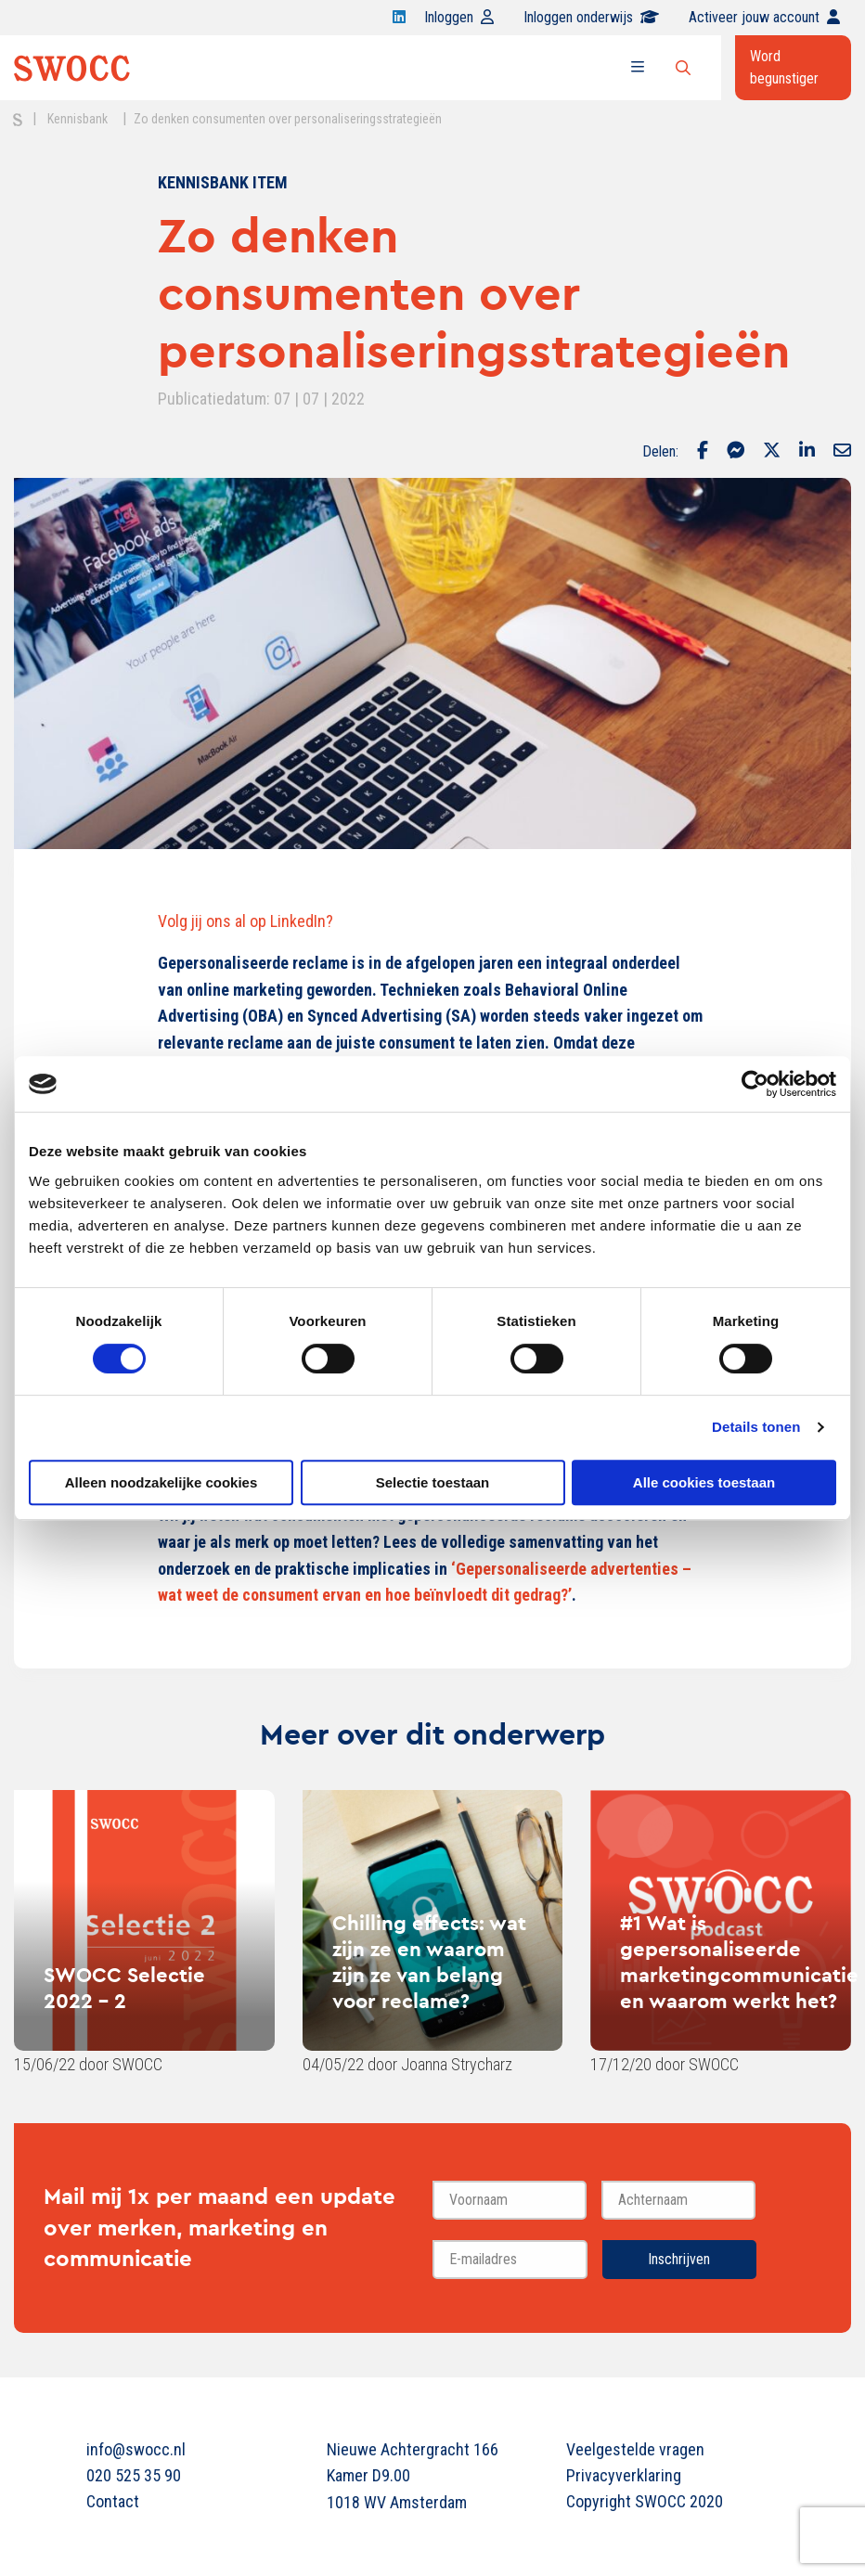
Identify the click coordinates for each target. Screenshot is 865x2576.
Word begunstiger (784, 67)
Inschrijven (679, 2259)
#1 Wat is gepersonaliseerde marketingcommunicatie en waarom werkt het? (739, 1962)
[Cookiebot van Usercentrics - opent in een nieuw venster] (755, 1084)
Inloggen (459, 17)
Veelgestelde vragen (635, 2449)
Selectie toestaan (433, 1482)
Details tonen (756, 1427)
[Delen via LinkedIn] (807, 452)
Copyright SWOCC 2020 (644, 2501)
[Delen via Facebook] (702, 452)
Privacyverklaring (623, 2475)
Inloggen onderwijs (591, 17)
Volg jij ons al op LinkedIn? (245, 921)
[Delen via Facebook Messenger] (735, 452)
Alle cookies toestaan (704, 1482)
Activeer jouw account (764, 17)
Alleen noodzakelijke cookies (161, 1482)
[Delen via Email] (842, 452)
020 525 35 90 (133, 2475)
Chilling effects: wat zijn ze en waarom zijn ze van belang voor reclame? (429, 1962)
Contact (112, 2501)
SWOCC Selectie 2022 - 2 (124, 1988)
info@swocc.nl (136, 2449)
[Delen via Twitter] (772, 452)
